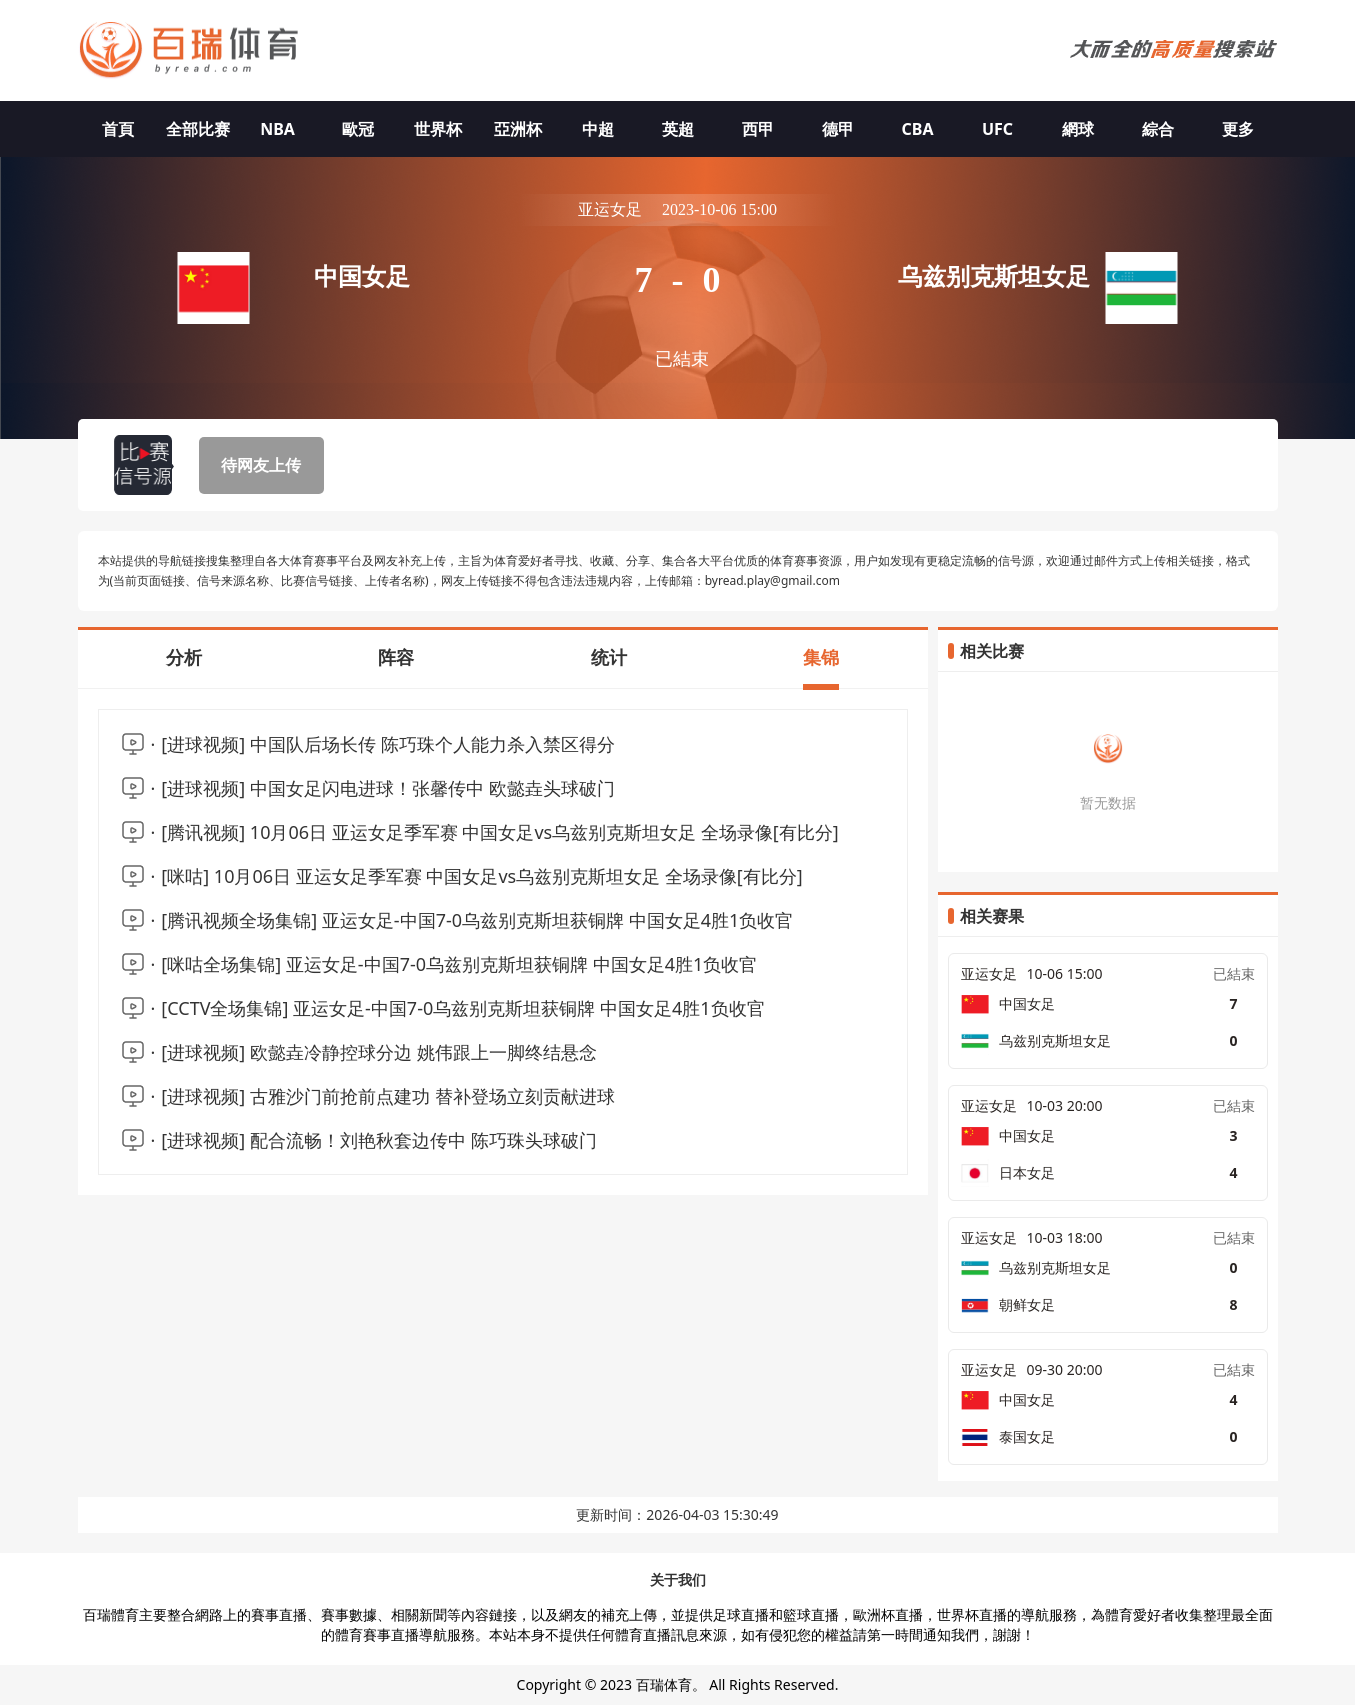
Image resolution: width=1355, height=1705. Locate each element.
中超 (598, 129)
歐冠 (358, 129)
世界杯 (438, 129)
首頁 (118, 129)
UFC (997, 129)
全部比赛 (198, 129)
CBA (918, 129)
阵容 (396, 657)
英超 (678, 129)
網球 (1078, 129)
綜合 (1158, 129)
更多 (1238, 129)
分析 (184, 657)
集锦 (821, 657)
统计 (609, 657)
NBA (277, 129)
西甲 (758, 129)
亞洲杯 (518, 129)
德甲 (838, 129)
